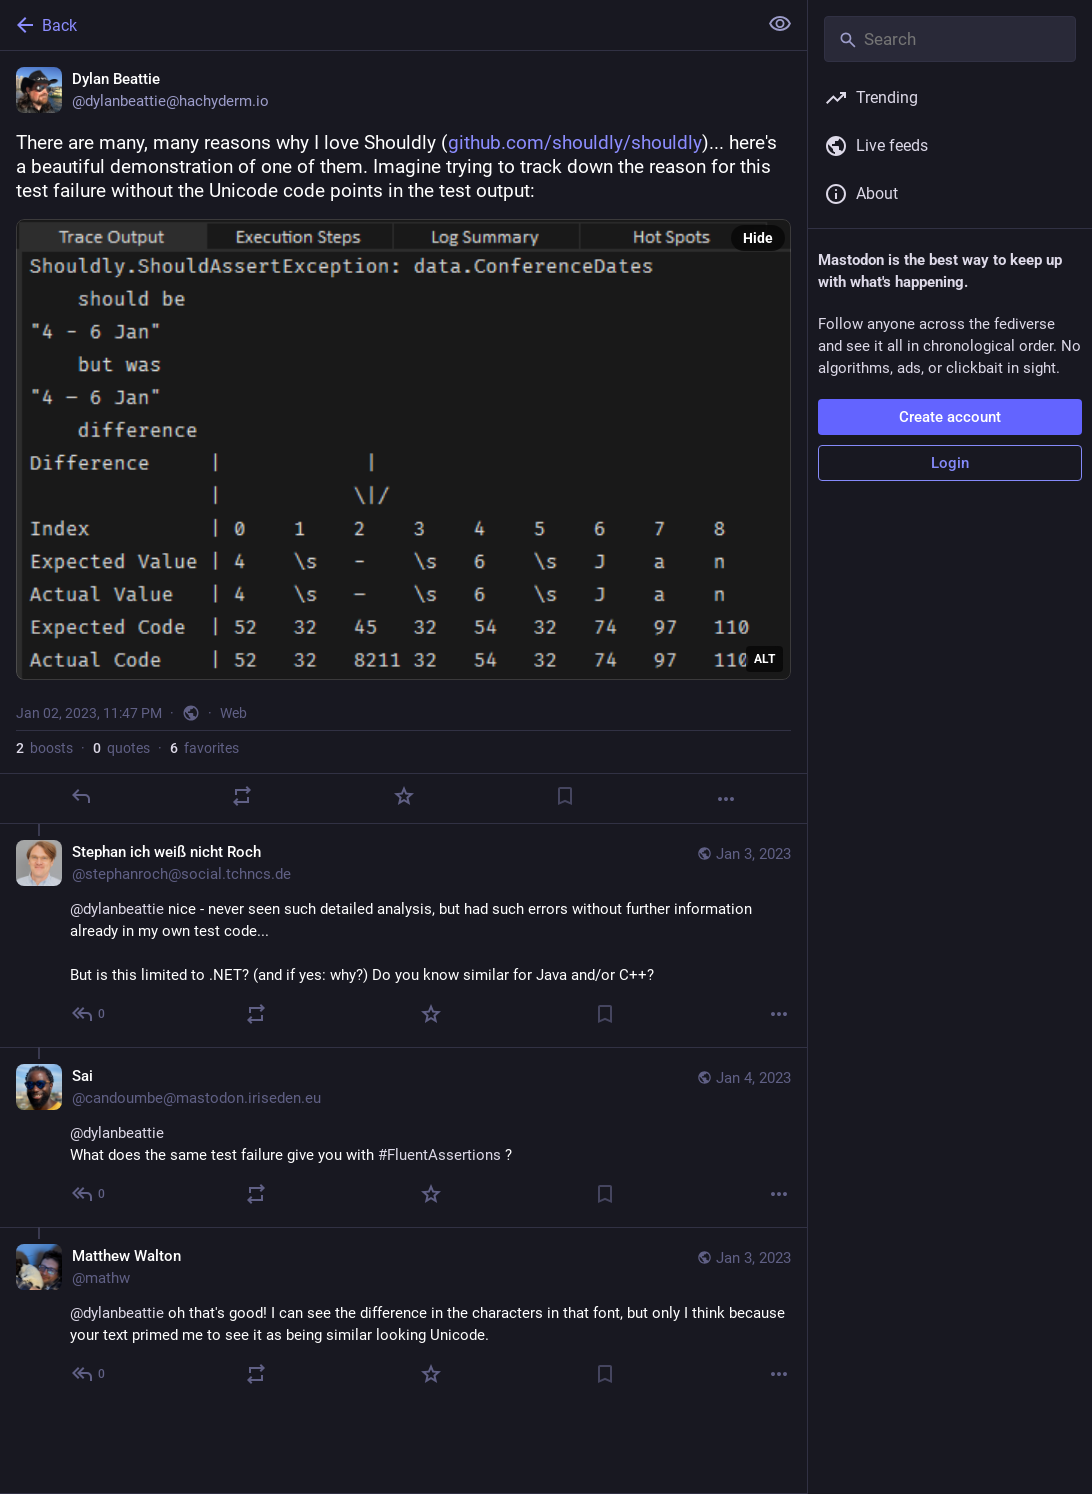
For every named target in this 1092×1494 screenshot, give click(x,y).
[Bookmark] (565, 796)
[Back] (376, 25)
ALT (764, 659)
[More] (726, 799)
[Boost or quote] (242, 796)
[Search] (950, 39)
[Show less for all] (780, 24)
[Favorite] (404, 796)
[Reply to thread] (89, 1014)
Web (233, 713)
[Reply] (81, 796)
